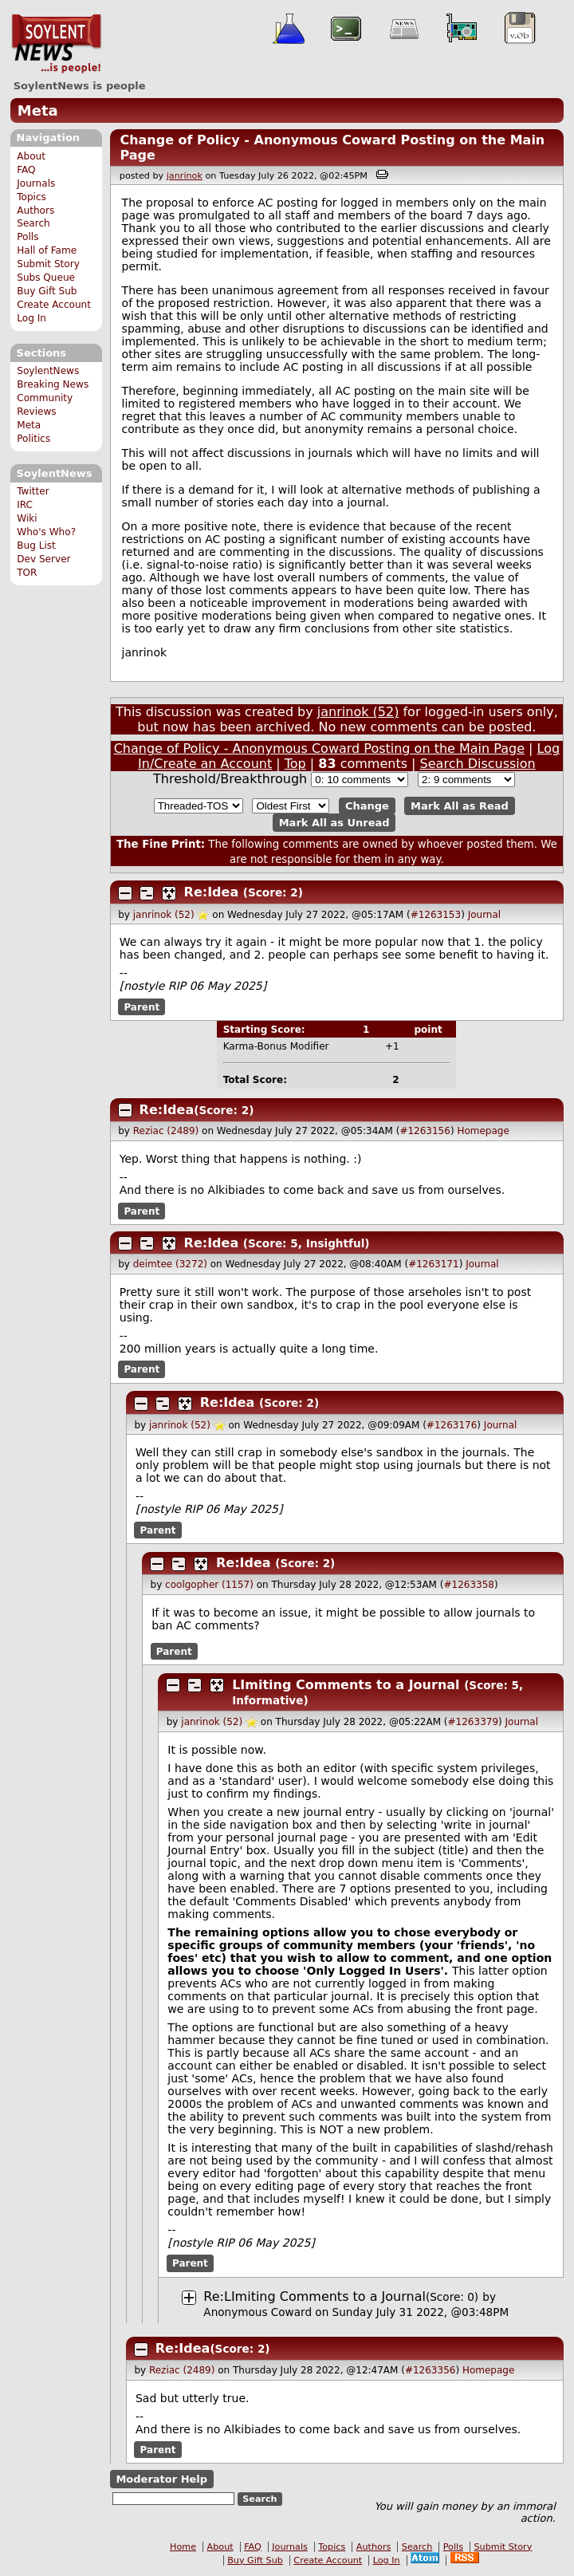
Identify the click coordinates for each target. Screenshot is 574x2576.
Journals (36, 183)
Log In (31, 318)
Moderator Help (161, 2479)
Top (295, 763)
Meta (38, 110)
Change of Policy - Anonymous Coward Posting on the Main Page (319, 748)
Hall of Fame (47, 250)
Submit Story (48, 264)
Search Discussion (478, 763)
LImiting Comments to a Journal (345, 1684)
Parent (141, 1006)
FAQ (26, 169)
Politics (33, 438)
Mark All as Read (460, 806)
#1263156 (424, 1130)
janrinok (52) (358, 711)
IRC (25, 504)
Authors (35, 210)
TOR (27, 572)
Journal (484, 914)
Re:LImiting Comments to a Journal (314, 2296)
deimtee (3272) (170, 1264)
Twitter (33, 491)
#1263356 (430, 2370)
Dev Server (43, 559)
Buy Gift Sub (47, 291)
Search (33, 223)
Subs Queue (46, 277)
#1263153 (436, 914)
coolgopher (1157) (209, 1584)
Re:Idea (211, 892)
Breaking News (52, 384)
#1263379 (473, 1721)
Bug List (36, 545)
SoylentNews (56, 44)
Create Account (54, 304)
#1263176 (452, 1425)
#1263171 (433, 1264)
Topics (31, 197)
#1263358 (468, 1584)
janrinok (184, 176)
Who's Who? (46, 532)
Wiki (27, 518)
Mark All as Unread (334, 823)
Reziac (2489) (166, 1130)
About (31, 156)
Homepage (483, 1130)
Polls (27, 236)
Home (183, 2547)
